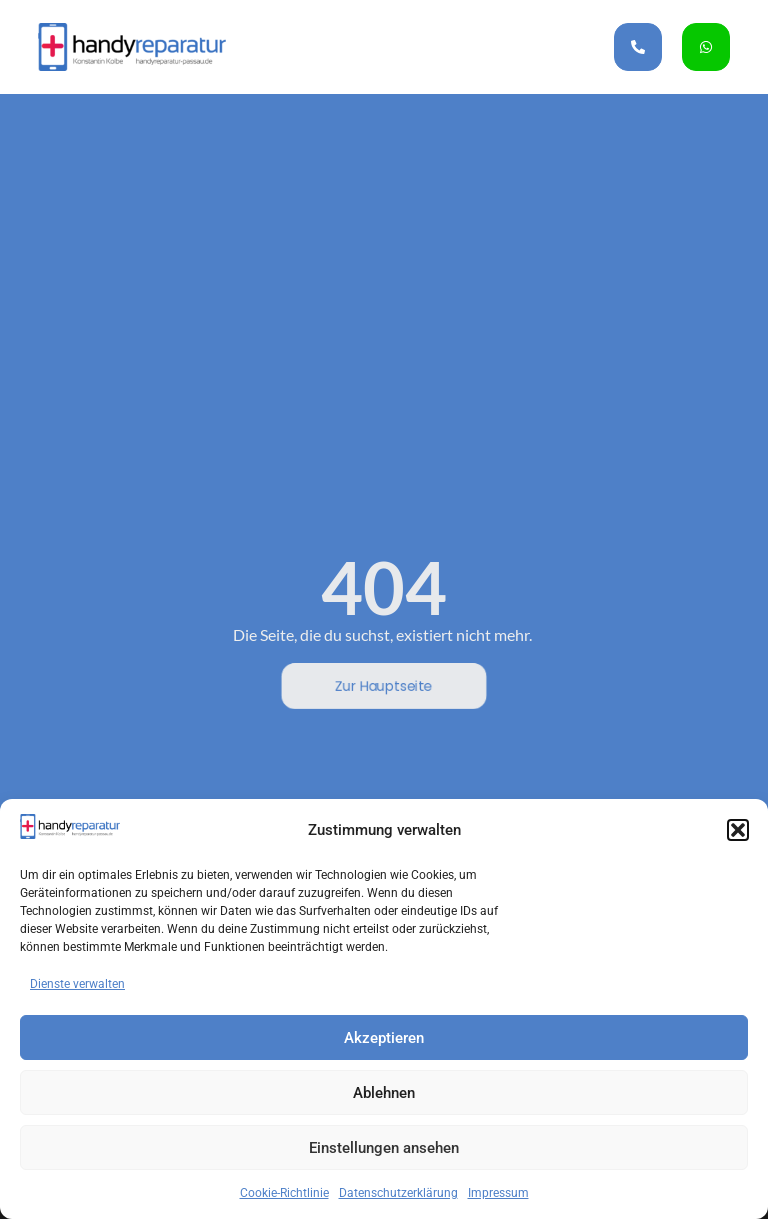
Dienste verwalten (77, 984)
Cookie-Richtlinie (284, 1193)
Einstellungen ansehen (384, 1148)
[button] (738, 830)
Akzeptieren (384, 1038)
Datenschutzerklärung (398, 1193)
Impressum (498, 1193)
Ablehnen (384, 1093)
